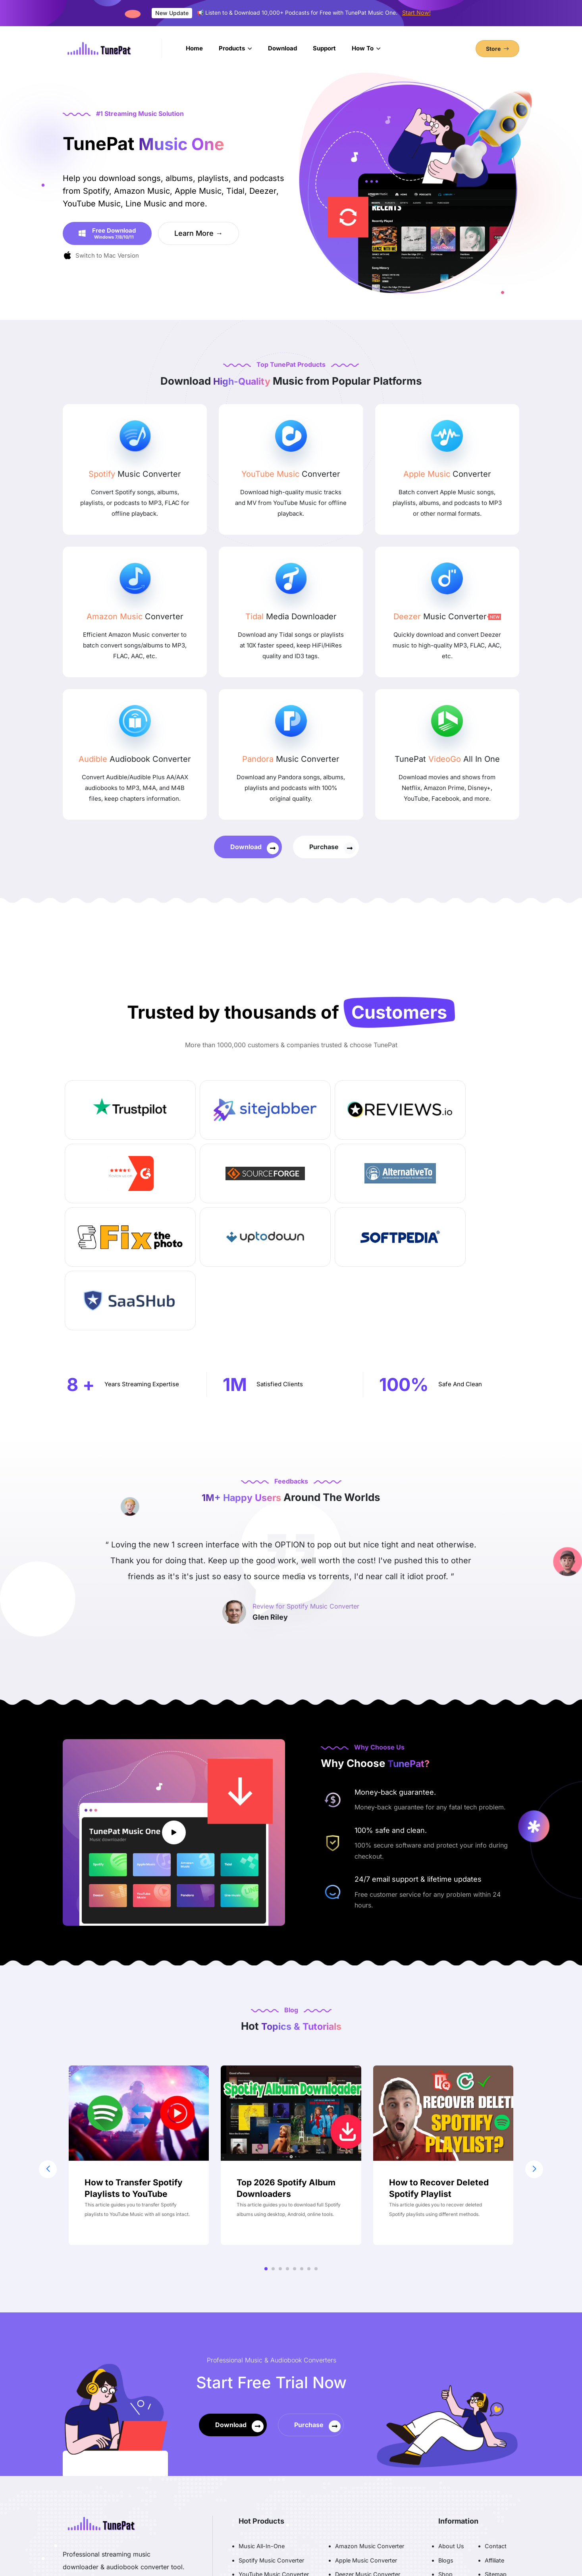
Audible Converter (359, 2461)
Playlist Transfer (267, 2489)
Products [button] (233, 48)
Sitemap (496, 2447)
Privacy (448, 2461)
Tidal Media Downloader (271, 2461)
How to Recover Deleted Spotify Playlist (439, 2061)
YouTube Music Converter (274, 2447)
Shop (445, 2447)
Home (194, 48)
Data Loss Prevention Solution (375, 2489)
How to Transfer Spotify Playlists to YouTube (134, 2061)
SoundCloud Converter (277, 2475)
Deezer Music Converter (367, 2447)
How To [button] (363, 48)
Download (282, 48)
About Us (451, 2419)
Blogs (445, 2433)
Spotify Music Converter (271, 2433)
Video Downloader (360, 2475)
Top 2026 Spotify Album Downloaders (286, 2061)
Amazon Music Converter (369, 2419)
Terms (446, 2475)
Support (324, 48)
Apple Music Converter (366, 2433)
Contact (496, 2419)
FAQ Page (498, 2461)
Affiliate (494, 2433)
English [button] (496, 2547)
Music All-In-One (262, 2419)
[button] (266, 2141)
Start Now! (416, 12)
